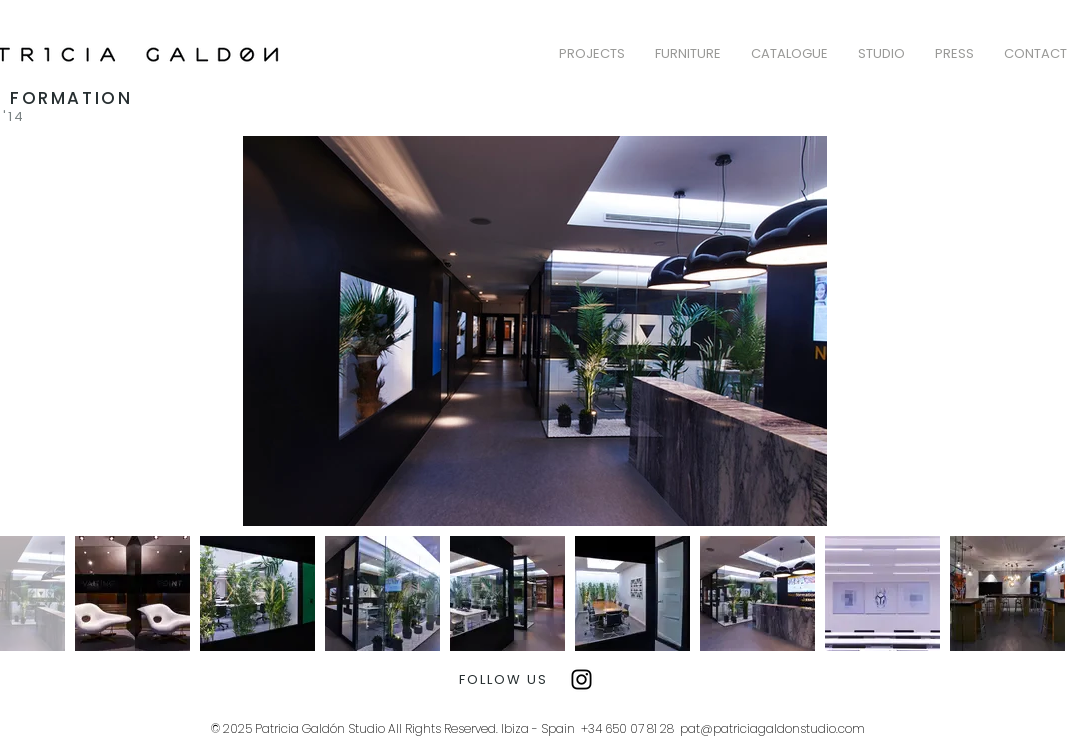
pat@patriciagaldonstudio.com (772, 728)
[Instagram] (581, 679)
